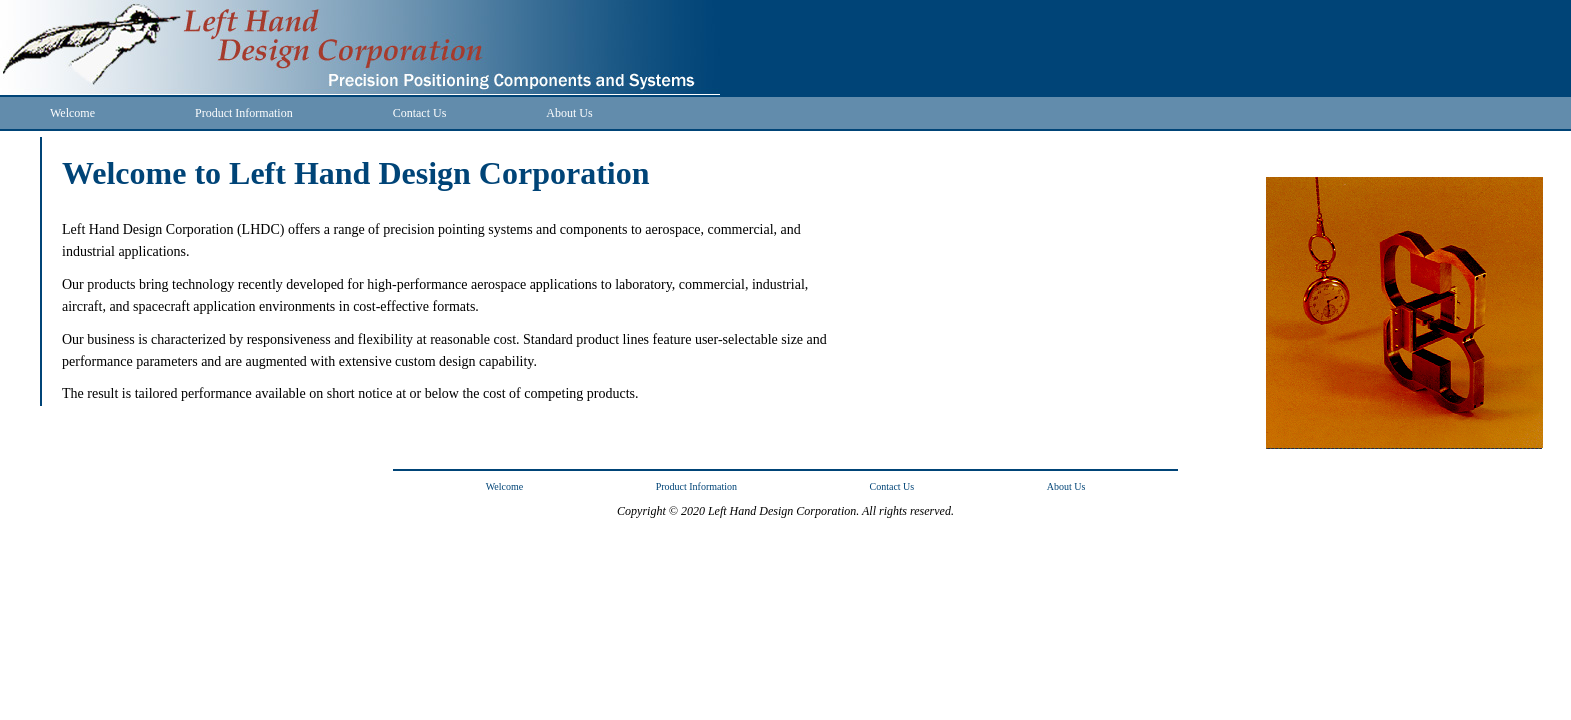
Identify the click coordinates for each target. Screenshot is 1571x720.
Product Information (244, 113)
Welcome (72, 113)
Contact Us (420, 113)
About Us (569, 113)
